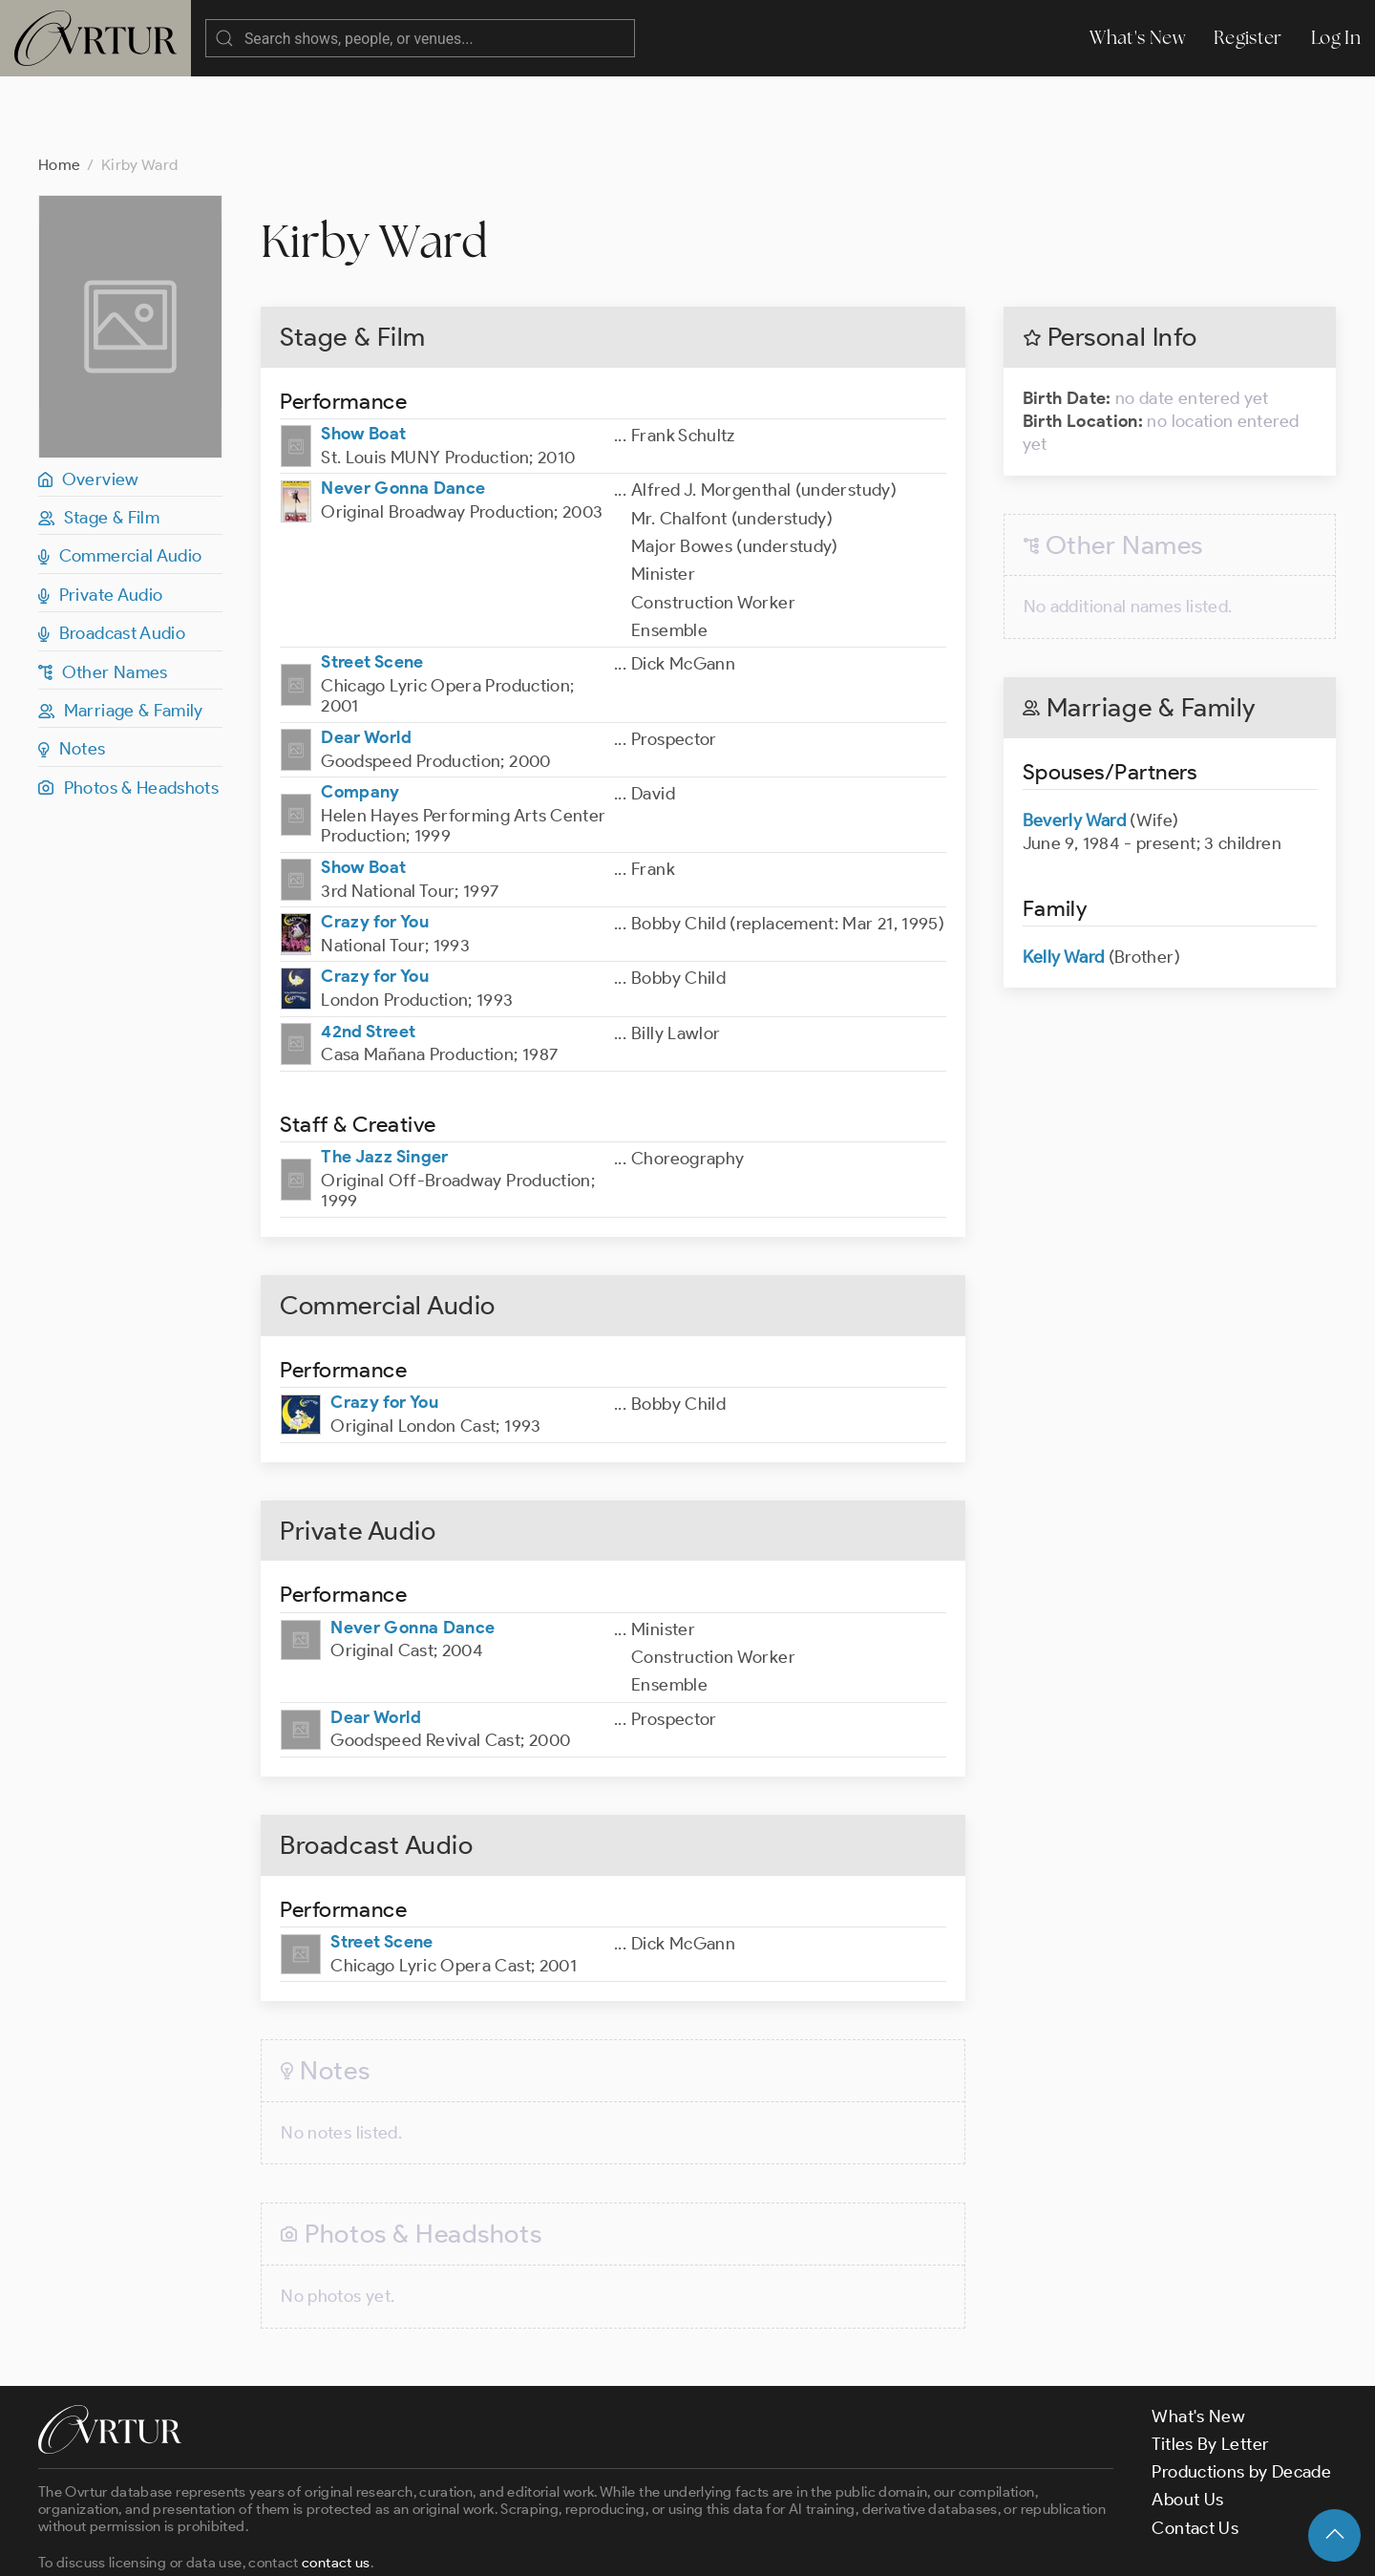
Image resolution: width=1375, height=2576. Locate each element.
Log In (1336, 38)
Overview (88, 403)
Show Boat (363, 357)
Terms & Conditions (345, 2544)
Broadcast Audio (111, 556)
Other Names (103, 596)
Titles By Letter (1210, 2367)
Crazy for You (375, 845)
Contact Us (1195, 2451)
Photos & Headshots (128, 711)
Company (360, 715)
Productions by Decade (1241, 2395)
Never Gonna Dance (403, 411)
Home (59, 88)
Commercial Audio (120, 479)
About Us (1187, 2423)
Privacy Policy (487, 2544)
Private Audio (100, 518)
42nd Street (368, 955)
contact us (336, 2486)
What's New (1137, 38)
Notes (72, 672)
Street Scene (372, 585)
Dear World (366, 660)
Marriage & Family (120, 634)
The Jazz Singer (384, 1080)
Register (1248, 38)
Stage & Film (98, 441)
